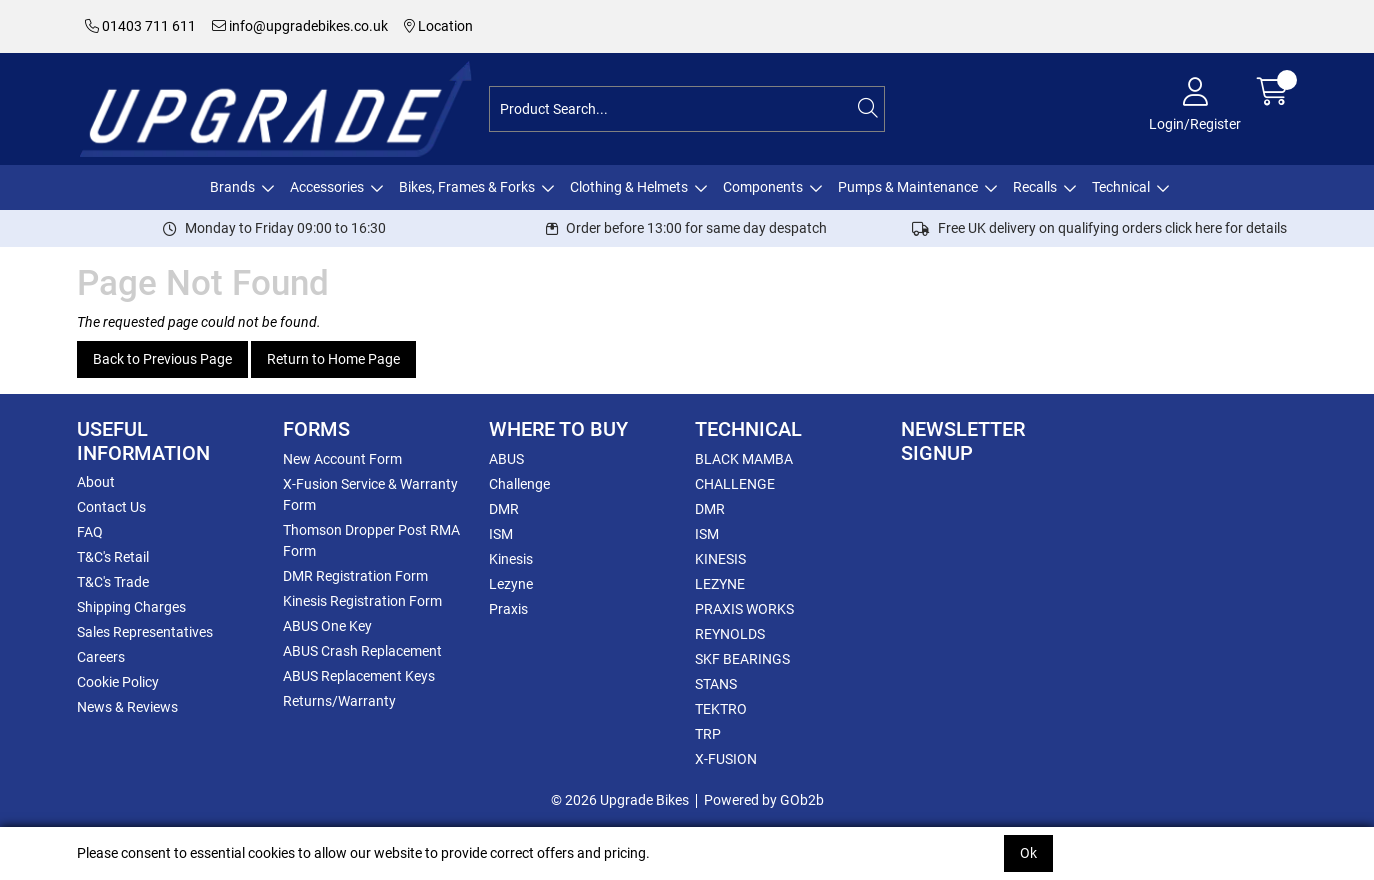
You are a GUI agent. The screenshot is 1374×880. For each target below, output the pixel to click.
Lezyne (511, 584)
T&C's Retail (113, 557)
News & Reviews (127, 707)
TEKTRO (721, 709)
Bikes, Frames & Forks (467, 187)
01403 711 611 (140, 26)
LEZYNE (720, 584)
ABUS (506, 459)
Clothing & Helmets (629, 187)
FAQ (90, 532)
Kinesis (511, 559)
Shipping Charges (131, 607)
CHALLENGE (735, 484)
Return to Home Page (333, 359)
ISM (501, 534)
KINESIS (720, 559)
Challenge (519, 484)
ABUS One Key (327, 626)
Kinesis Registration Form (362, 601)
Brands (232, 187)
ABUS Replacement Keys (359, 676)
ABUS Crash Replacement (362, 651)
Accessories (327, 187)
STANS (716, 684)
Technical (1121, 187)
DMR (504, 509)
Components (763, 187)
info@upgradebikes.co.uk (300, 26)
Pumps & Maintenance (908, 187)
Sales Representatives (145, 632)
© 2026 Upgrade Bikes (620, 800)
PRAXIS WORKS (744, 609)
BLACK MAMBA (744, 459)
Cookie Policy (118, 682)
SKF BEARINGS (742, 659)
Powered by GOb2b (764, 800)
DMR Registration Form (355, 576)
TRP (708, 734)
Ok (1028, 853)
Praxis (508, 609)
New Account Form (342, 459)
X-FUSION (726, 759)
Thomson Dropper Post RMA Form (371, 540)
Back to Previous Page (162, 359)
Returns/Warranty (339, 701)
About (96, 482)
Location (438, 26)
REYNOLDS (730, 634)
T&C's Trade (113, 582)
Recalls (1035, 187)
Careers (101, 657)
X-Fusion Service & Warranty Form (370, 494)
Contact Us (111, 507)
